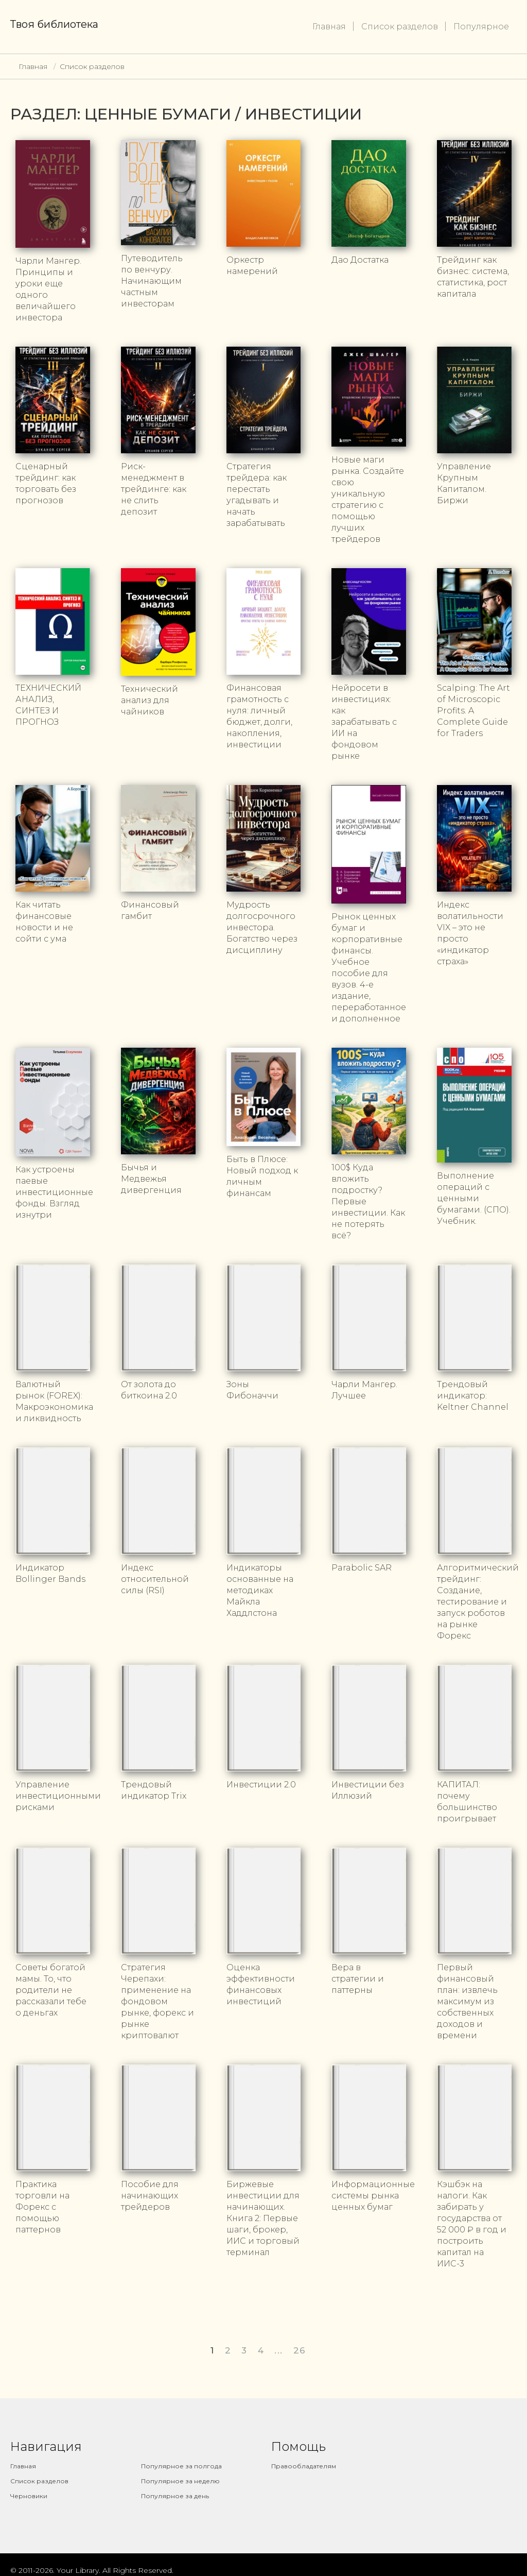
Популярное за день (175, 2496)
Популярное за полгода (181, 2466)
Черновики (28, 2496)
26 (299, 2350)
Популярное (481, 26)
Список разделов (399, 26)
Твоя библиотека (54, 24)
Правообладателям (303, 2466)
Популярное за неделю (180, 2481)
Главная (329, 26)
